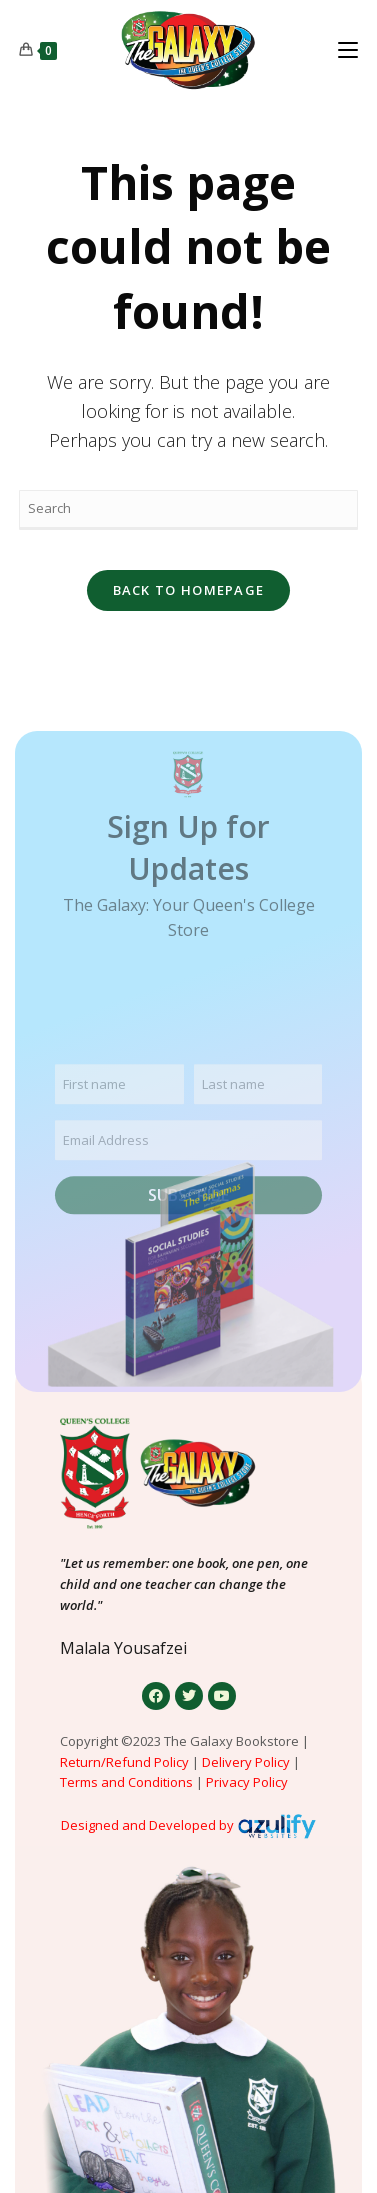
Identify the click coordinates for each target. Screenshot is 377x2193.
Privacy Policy (248, 1782)
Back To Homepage (189, 590)
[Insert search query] (188, 510)
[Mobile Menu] (348, 50)
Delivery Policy (246, 1762)
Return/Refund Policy (124, 1762)
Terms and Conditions (126, 1782)
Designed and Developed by (147, 1825)
